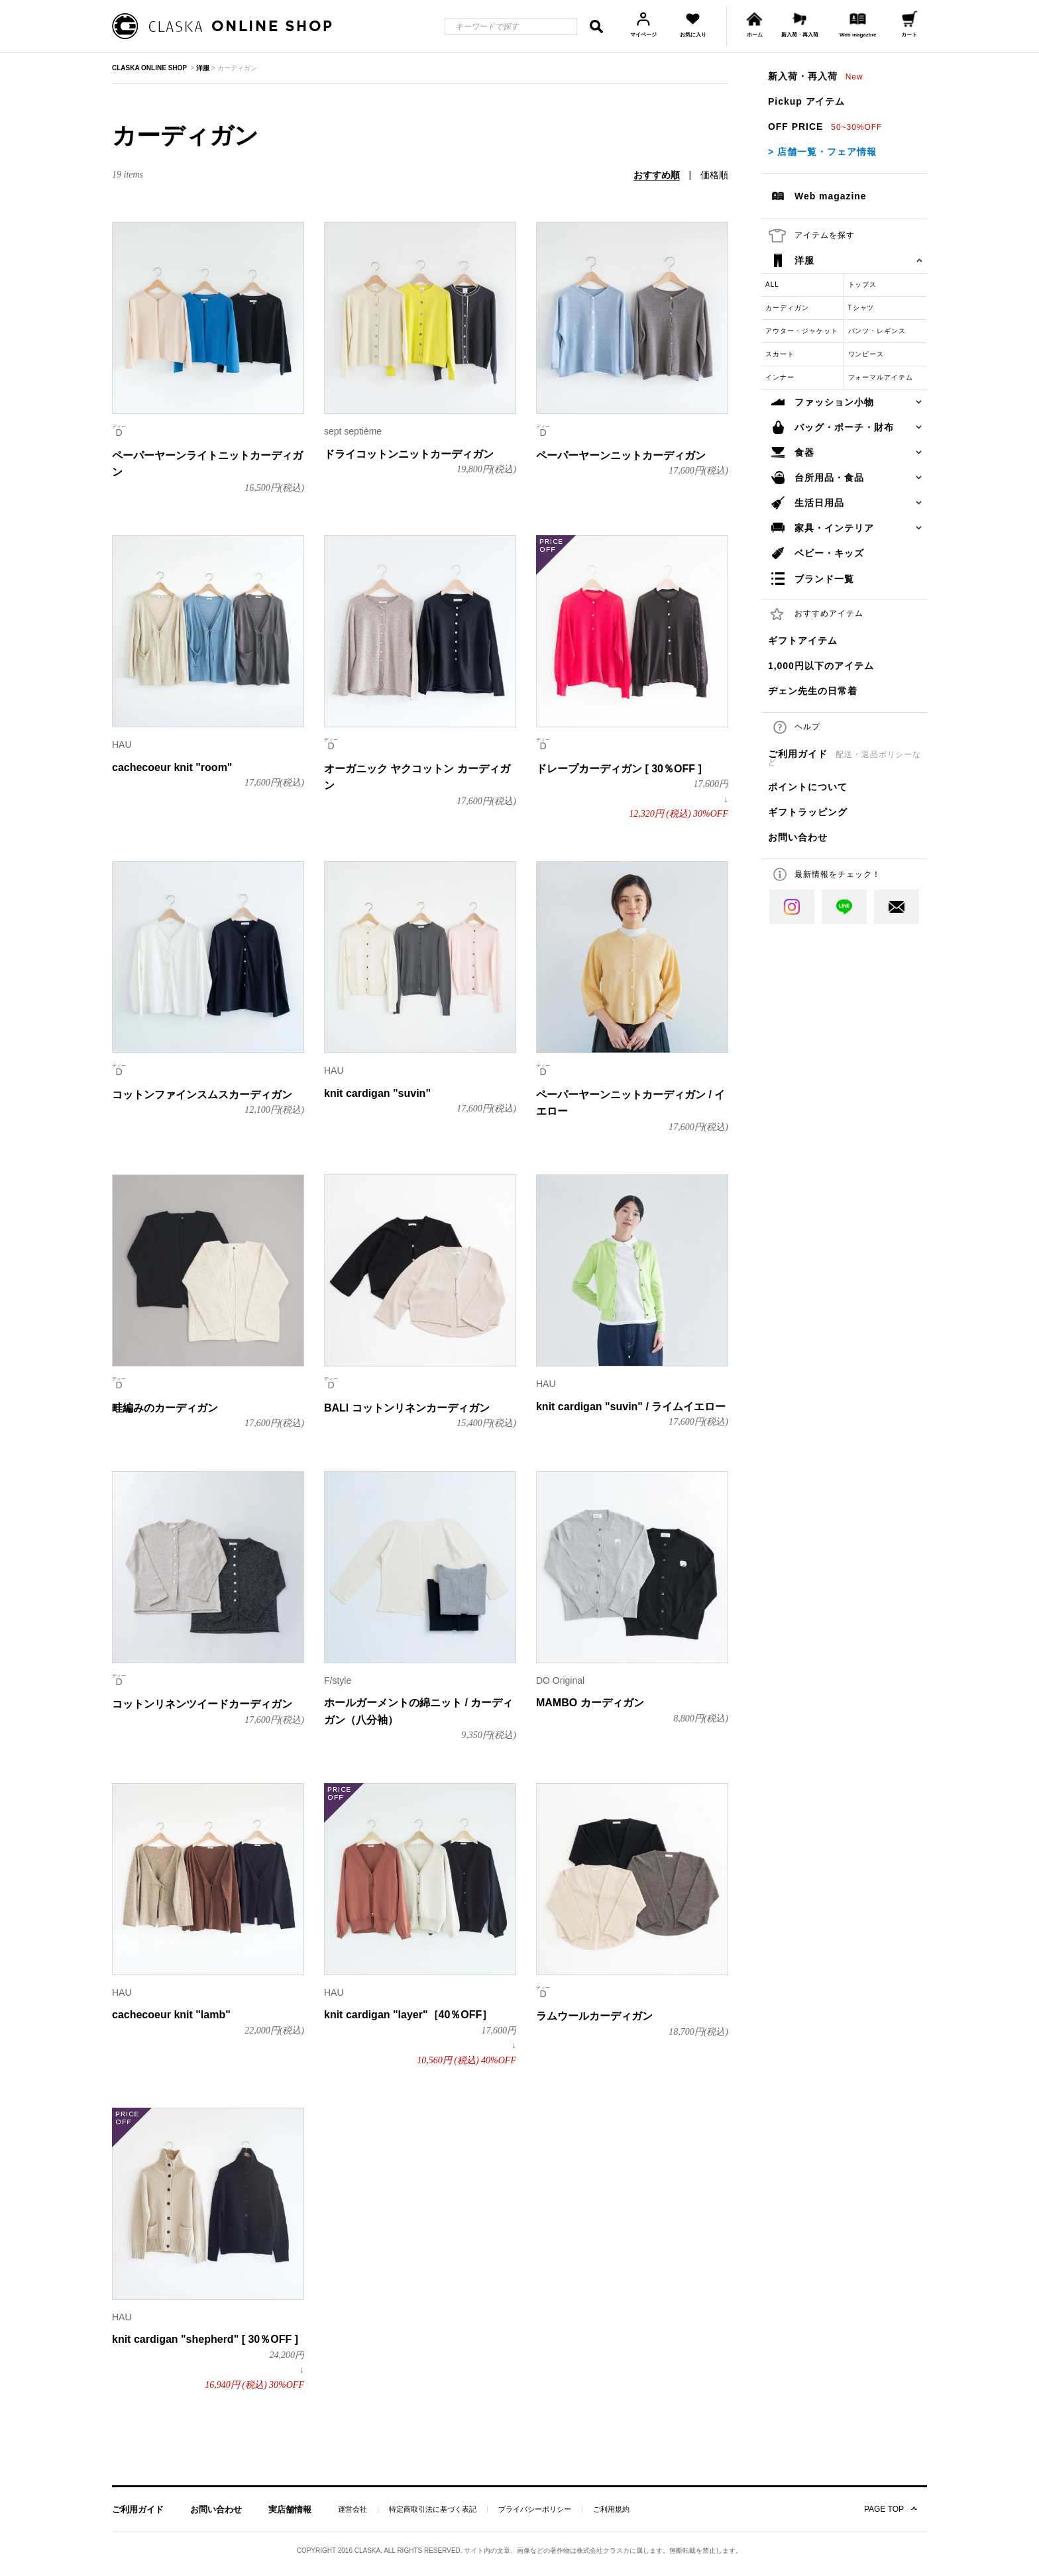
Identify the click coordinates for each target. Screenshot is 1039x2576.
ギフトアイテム (803, 640)
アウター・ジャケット (801, 331)
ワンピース (866, 354)
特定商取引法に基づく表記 (432, 2509)
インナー (779, 377)
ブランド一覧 (824, 579)
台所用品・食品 (829, 477)
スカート (779, 354)
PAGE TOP (884, 2509)
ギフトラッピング (808, 812)
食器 (804, 452)
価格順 (714, 175)
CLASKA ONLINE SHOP (149, 68)
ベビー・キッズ (829, 553)
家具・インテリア (834, 528)
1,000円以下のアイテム (821, 665)
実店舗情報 (289, 2509)
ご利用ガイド (844, 757)
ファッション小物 (834, 402)
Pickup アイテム (806, 101)
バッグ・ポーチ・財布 (844, 427)
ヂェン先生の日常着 (812, 691)
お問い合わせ (798, 837)
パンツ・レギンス (877, 331)
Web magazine (830, 196)
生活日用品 (819, 502)
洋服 (804, 260)
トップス (862, 284)
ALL (772, 284)
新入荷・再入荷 (815, 76)
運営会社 (352, 2509)
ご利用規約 (611, 2509)
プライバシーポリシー (534, 2509)
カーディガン (787, 307)
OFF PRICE (825, 126)
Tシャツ (861, 307)
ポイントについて (808, 787)
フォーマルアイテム (881, 377)
